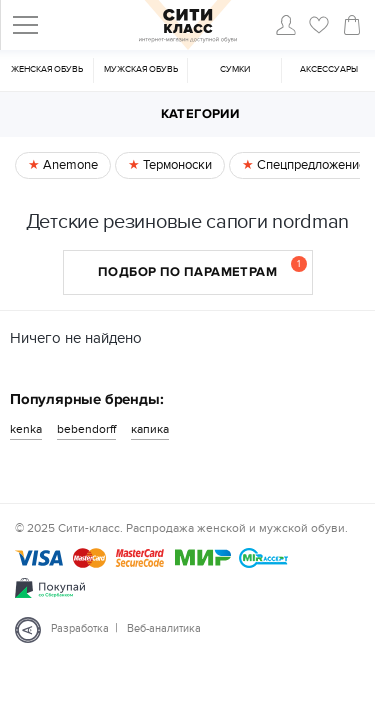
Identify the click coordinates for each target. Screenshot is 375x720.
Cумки (235, 69)
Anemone (69, 165)
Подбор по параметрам (202, 268)
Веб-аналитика (164, 628)
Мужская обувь (141, 69)
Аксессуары (329, 69)
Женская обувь (47, 69)
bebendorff (86, 429)
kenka (26, 429)
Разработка (80, 628)
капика (150, 429)
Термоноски (176, 165)
